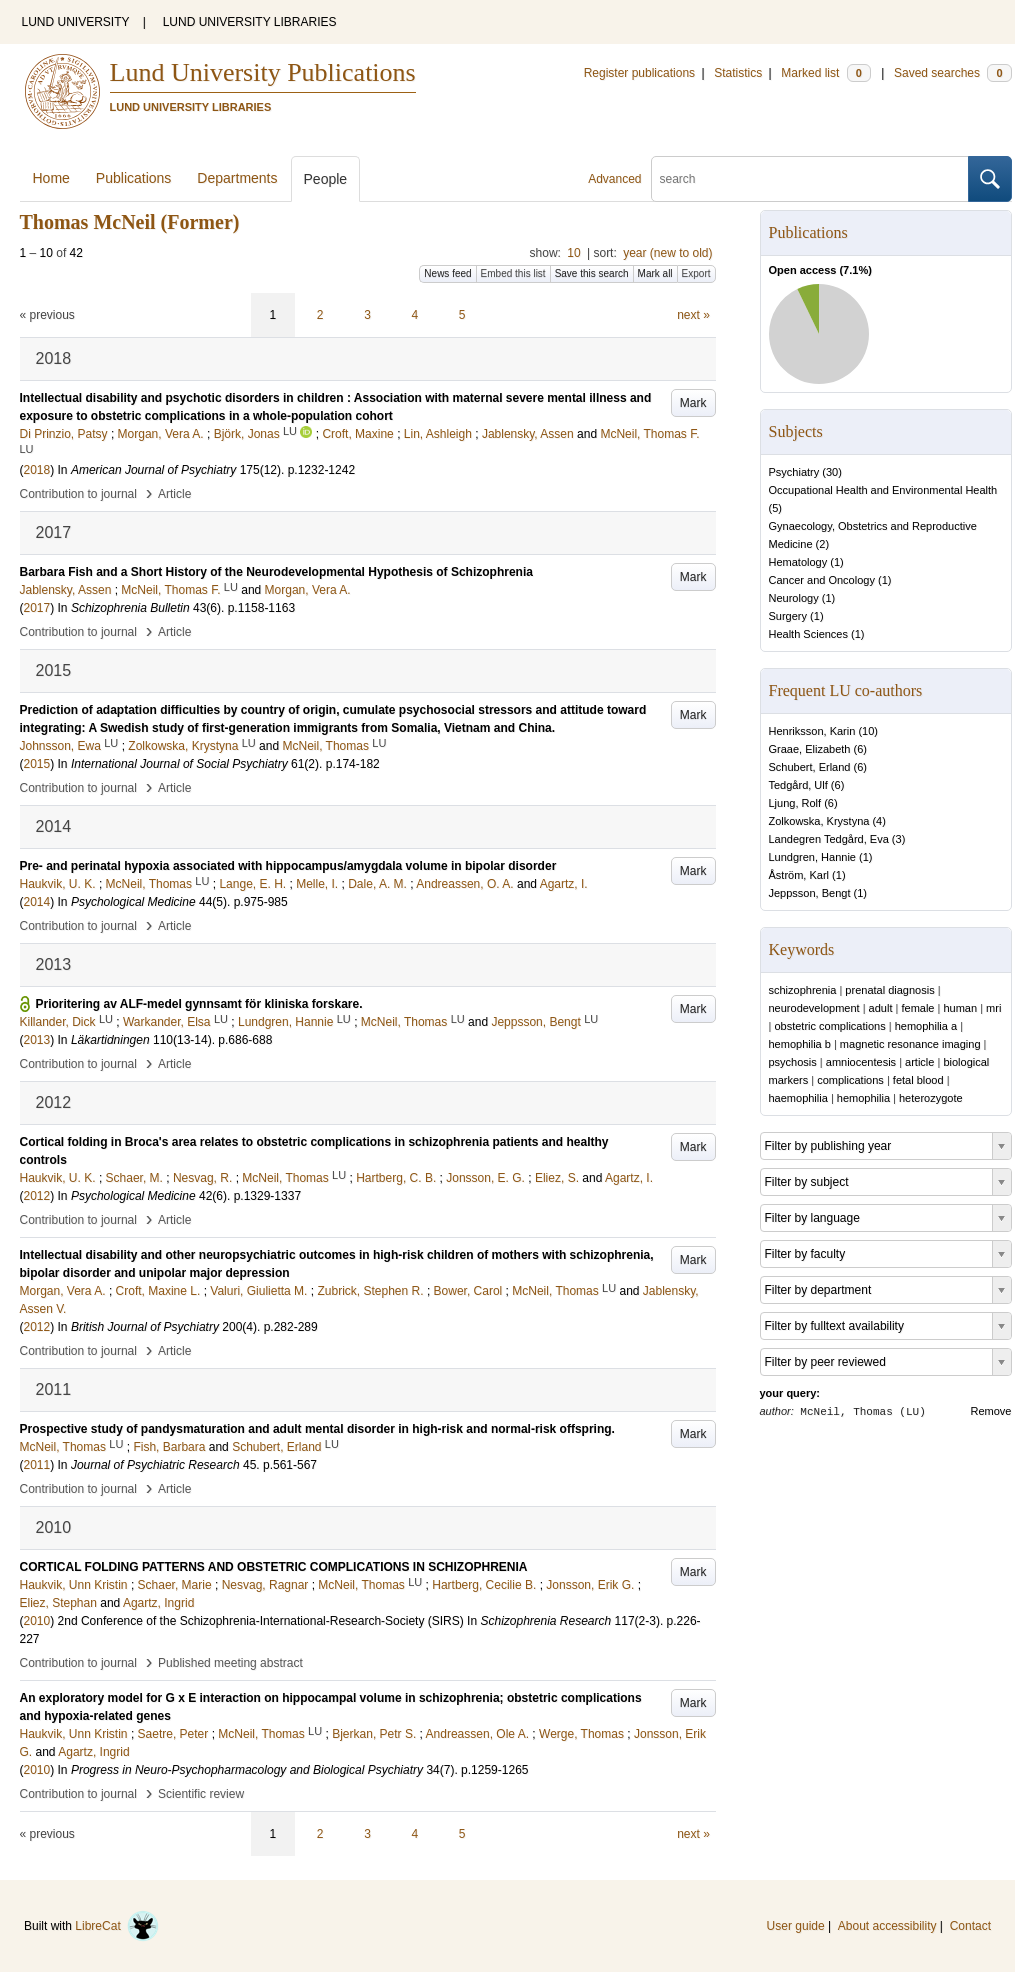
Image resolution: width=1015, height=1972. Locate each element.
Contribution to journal (78, 494)
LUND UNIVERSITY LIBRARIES (250, 22)
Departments (237, 178)
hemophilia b (800, 1044)
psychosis (793, 1062)
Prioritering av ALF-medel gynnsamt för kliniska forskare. (199, 1004)
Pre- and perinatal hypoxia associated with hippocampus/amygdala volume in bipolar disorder (288, 866)
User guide (796, 1926)
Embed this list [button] (513, 273)
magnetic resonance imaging (910, 1044)
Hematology (798, 562)
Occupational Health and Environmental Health (883, 490)
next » (693, 315)
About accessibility (887, 1926)
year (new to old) (667, 253)
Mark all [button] (655, 273)
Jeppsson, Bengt (810, 893)
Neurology (794, 598)
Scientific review (201, 1794)
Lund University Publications (263, 72)
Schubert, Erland (810, 767)
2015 (37, 764)
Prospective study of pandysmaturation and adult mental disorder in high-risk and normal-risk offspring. (317, 1429)
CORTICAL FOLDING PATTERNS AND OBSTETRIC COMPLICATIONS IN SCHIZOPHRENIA (274, 1567)
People (326, 179)
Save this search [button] (592, 273)
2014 (37, 902)
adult (881, 1008)
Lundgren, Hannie (812, 857)
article (919, 1062)
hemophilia (863, 1098)
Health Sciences (809, 634)
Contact (970, 1926)
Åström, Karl (799, 875)
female (917, 1008)
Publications (134, 178)
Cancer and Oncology (822, 580)
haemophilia (798, 1098)
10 (573, 253)
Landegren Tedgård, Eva (829, 839)
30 (832, 472)
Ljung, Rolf (795, 803)
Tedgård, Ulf (798, 785)
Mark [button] (693, 403)
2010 (37, 1621)
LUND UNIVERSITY (76, 22)
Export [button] (696, 273)
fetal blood (918, 1080)
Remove (991, 1411)
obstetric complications (829, 1026)
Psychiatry (794, 472)
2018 (37, 470)
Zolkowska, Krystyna (819, 821)
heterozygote (931, 1098)
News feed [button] (447, 273)
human (960, 1008)
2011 (37, 1465)
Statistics (738, 73)
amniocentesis (861, 1062)
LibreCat (117, 1926)
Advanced (614, 179)
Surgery (788, 616)
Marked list (825, 73)
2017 (37, 608)
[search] (810, 179)
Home (51, 178)
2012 (37, 1196)
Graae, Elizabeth (810, 749)
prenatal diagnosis (889, 990)
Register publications (639, 73)
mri (993, 1008)
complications (850, 1080)
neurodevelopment (814, 1008)
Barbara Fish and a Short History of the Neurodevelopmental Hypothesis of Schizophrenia (276, 572)
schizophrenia (803, 990)
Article (174, 494)
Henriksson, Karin (812, 731)
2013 (37, 1040)
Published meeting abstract (230, 1663)
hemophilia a (926, 1026)
